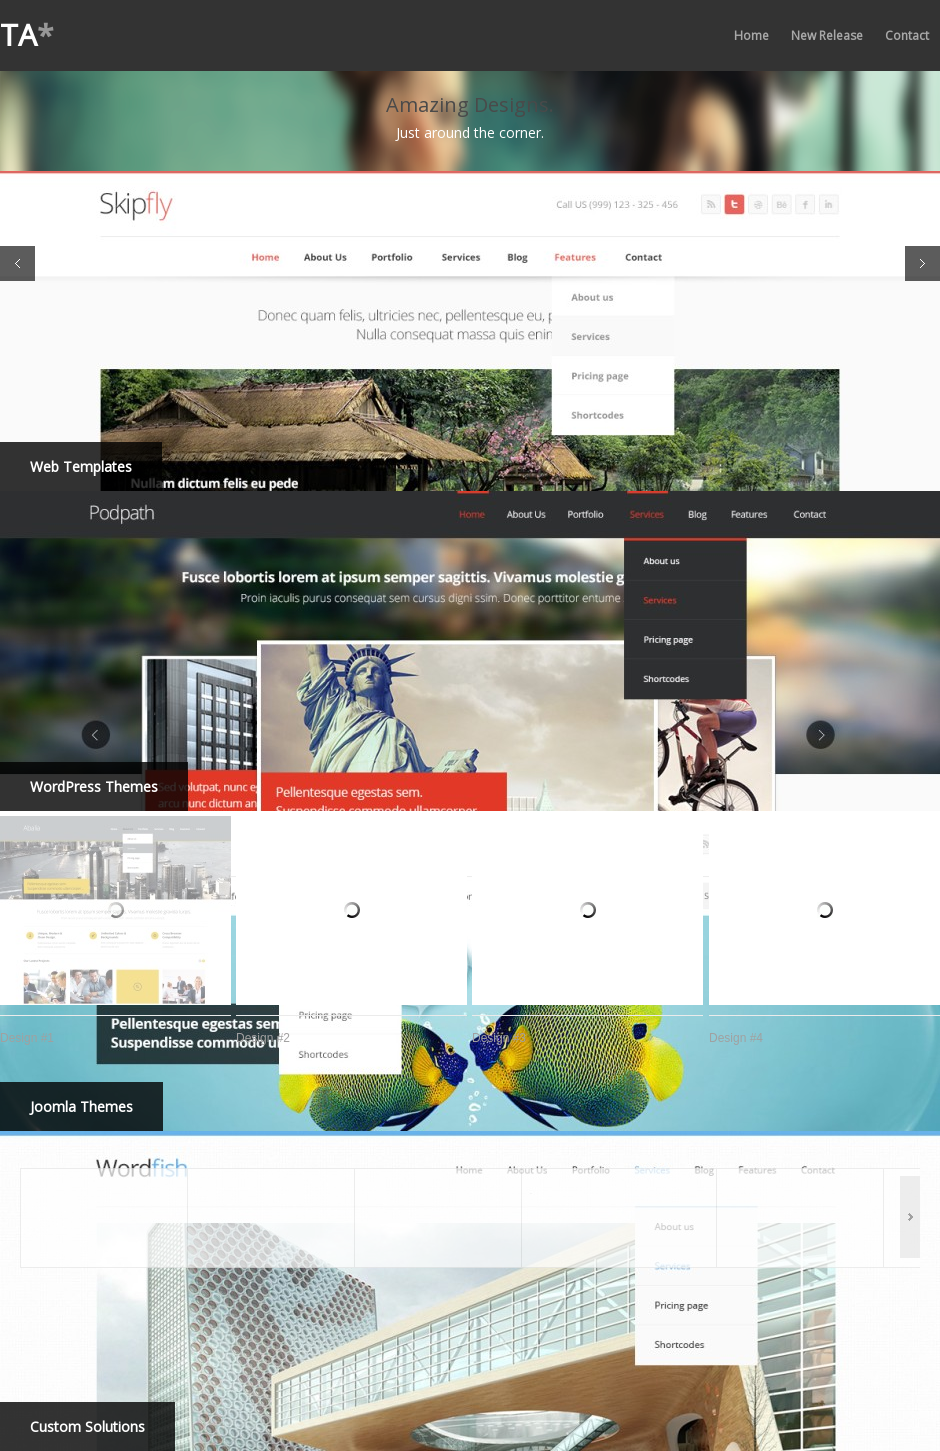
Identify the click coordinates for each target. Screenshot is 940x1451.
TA (27, 34)
